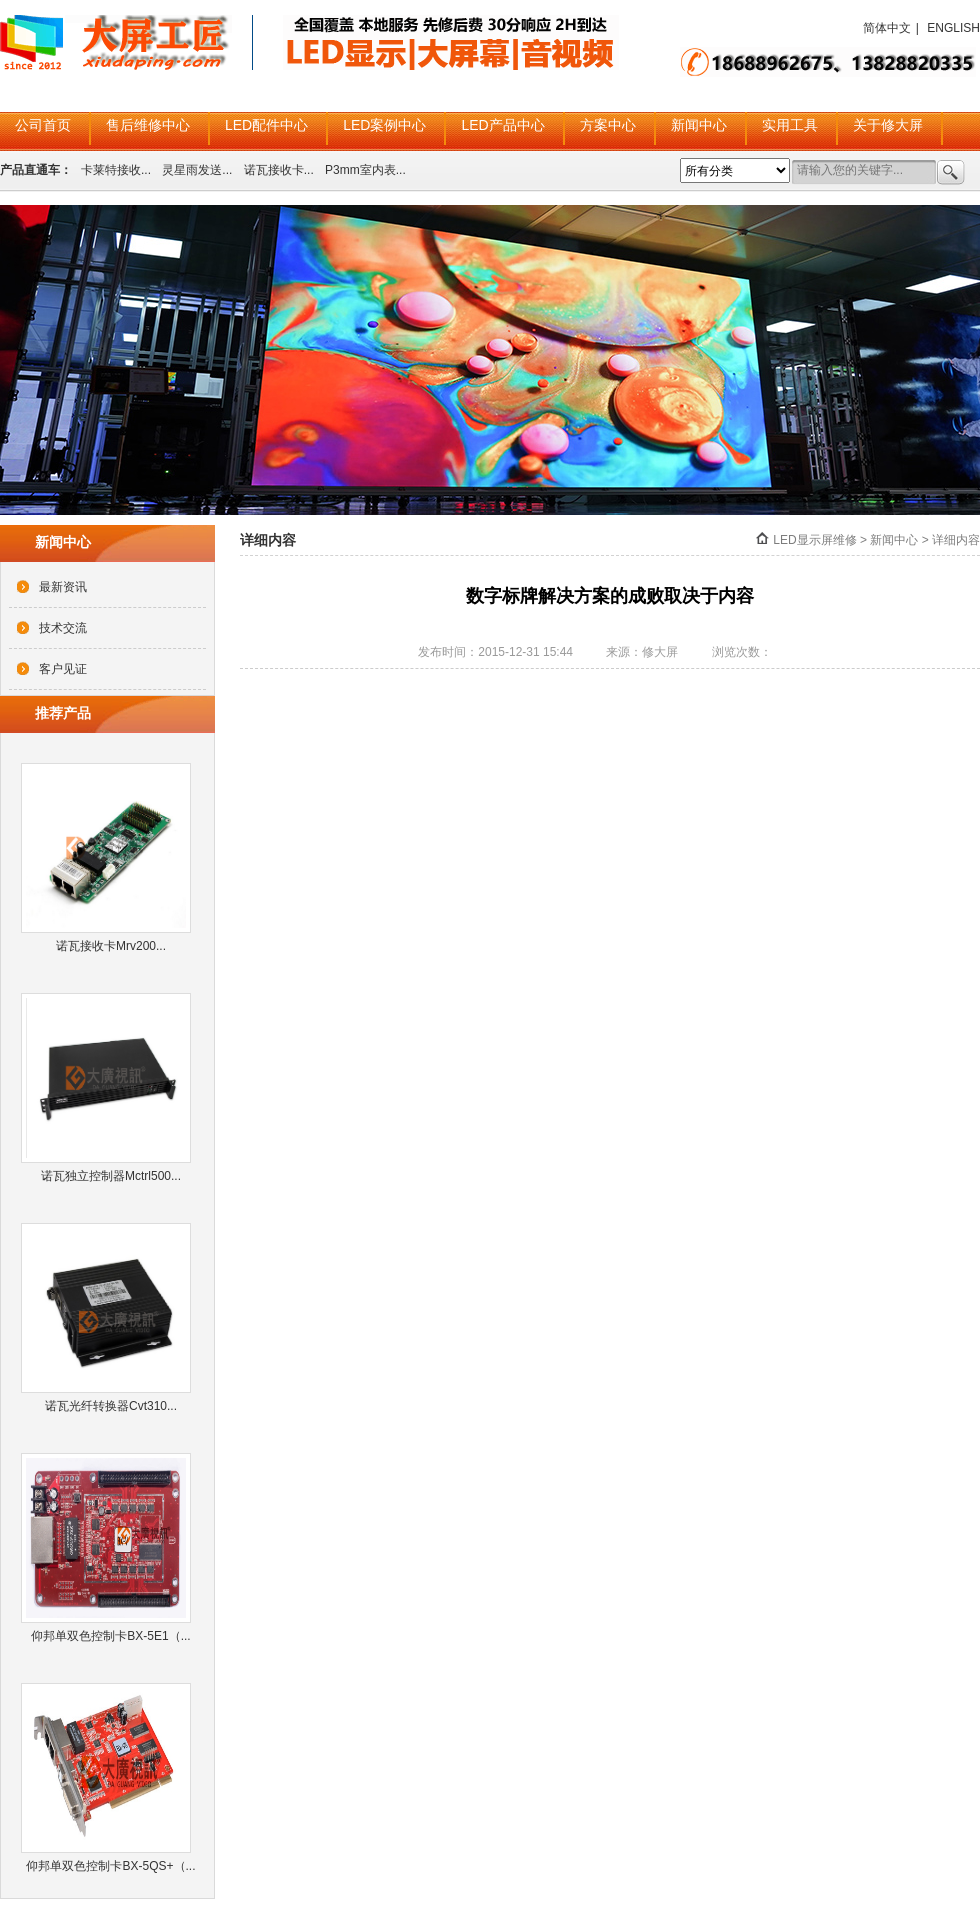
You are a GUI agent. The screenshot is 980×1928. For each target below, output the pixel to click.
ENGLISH (953, 28)
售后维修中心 (148, 125)
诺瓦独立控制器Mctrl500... (111, 1176)
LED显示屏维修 (814, 540)
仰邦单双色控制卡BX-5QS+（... (110, 1866)
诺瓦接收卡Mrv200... (111, 946)
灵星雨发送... (197, 170)
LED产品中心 (502, 125)
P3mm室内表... (365, 170)
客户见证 (63, 669)
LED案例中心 (384, 125)
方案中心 (608, 125)
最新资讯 (63, 587)
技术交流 (63, 628)
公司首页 (43, 125)
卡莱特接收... (116, 170)
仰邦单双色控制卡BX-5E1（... (110, 1636)
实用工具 (790, 125)
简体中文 (887, 28)
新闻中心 (699, 125)
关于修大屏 (888, 125)
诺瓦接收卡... (279, 170)
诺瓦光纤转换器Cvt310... (111, 1406)
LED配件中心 (266, 125)
